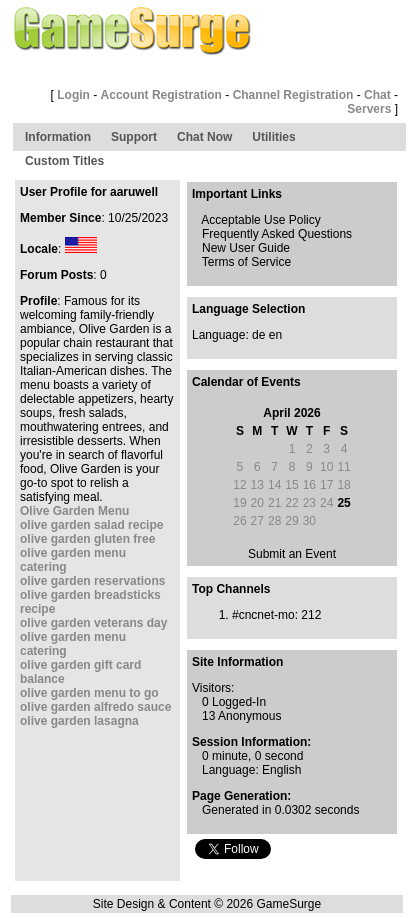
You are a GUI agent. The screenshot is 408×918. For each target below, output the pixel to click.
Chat (377, 95)
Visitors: (213, 688)
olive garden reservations (92, 581)
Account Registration (161, 95)
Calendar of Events (246, 382)
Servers (369, 109)
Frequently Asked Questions (277, 234)
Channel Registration (293, 95)
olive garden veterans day (93, 623)
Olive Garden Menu (74, 511)
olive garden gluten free (87, 539)
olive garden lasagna (79, 721)
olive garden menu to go (89, 693)
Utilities (273, 137)
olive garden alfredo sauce (95, 707)
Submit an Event (292, 554)
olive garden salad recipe (91, 525)
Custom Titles (64, 161)
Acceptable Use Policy (260, 220)
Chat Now (204, 137)
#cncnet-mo (263, 615)
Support (134, 137)
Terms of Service (246, 262)
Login (73, 95)
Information (58, 137)
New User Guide (246, 248)
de (258, 335)
